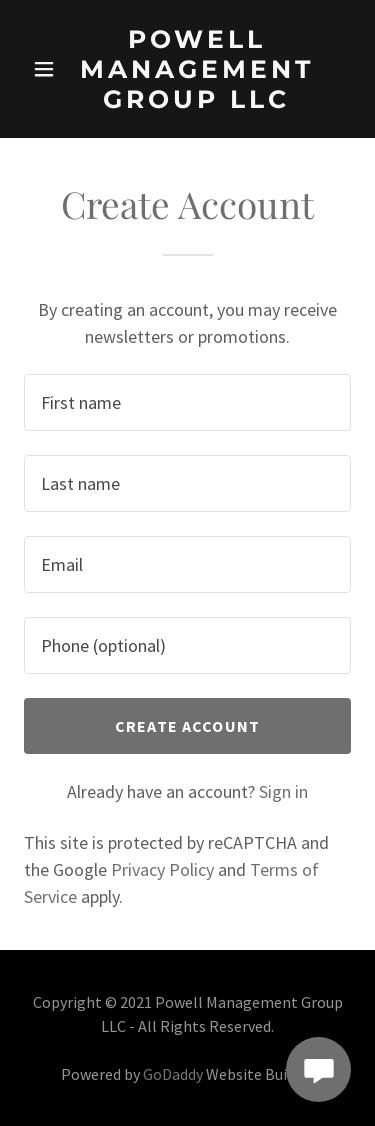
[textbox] (187, 402)
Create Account (187, 726)
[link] (196, 69)
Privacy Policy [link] (162, 869)
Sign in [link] (283, 791)
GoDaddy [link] (173, 1074)
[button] (44, 69)
